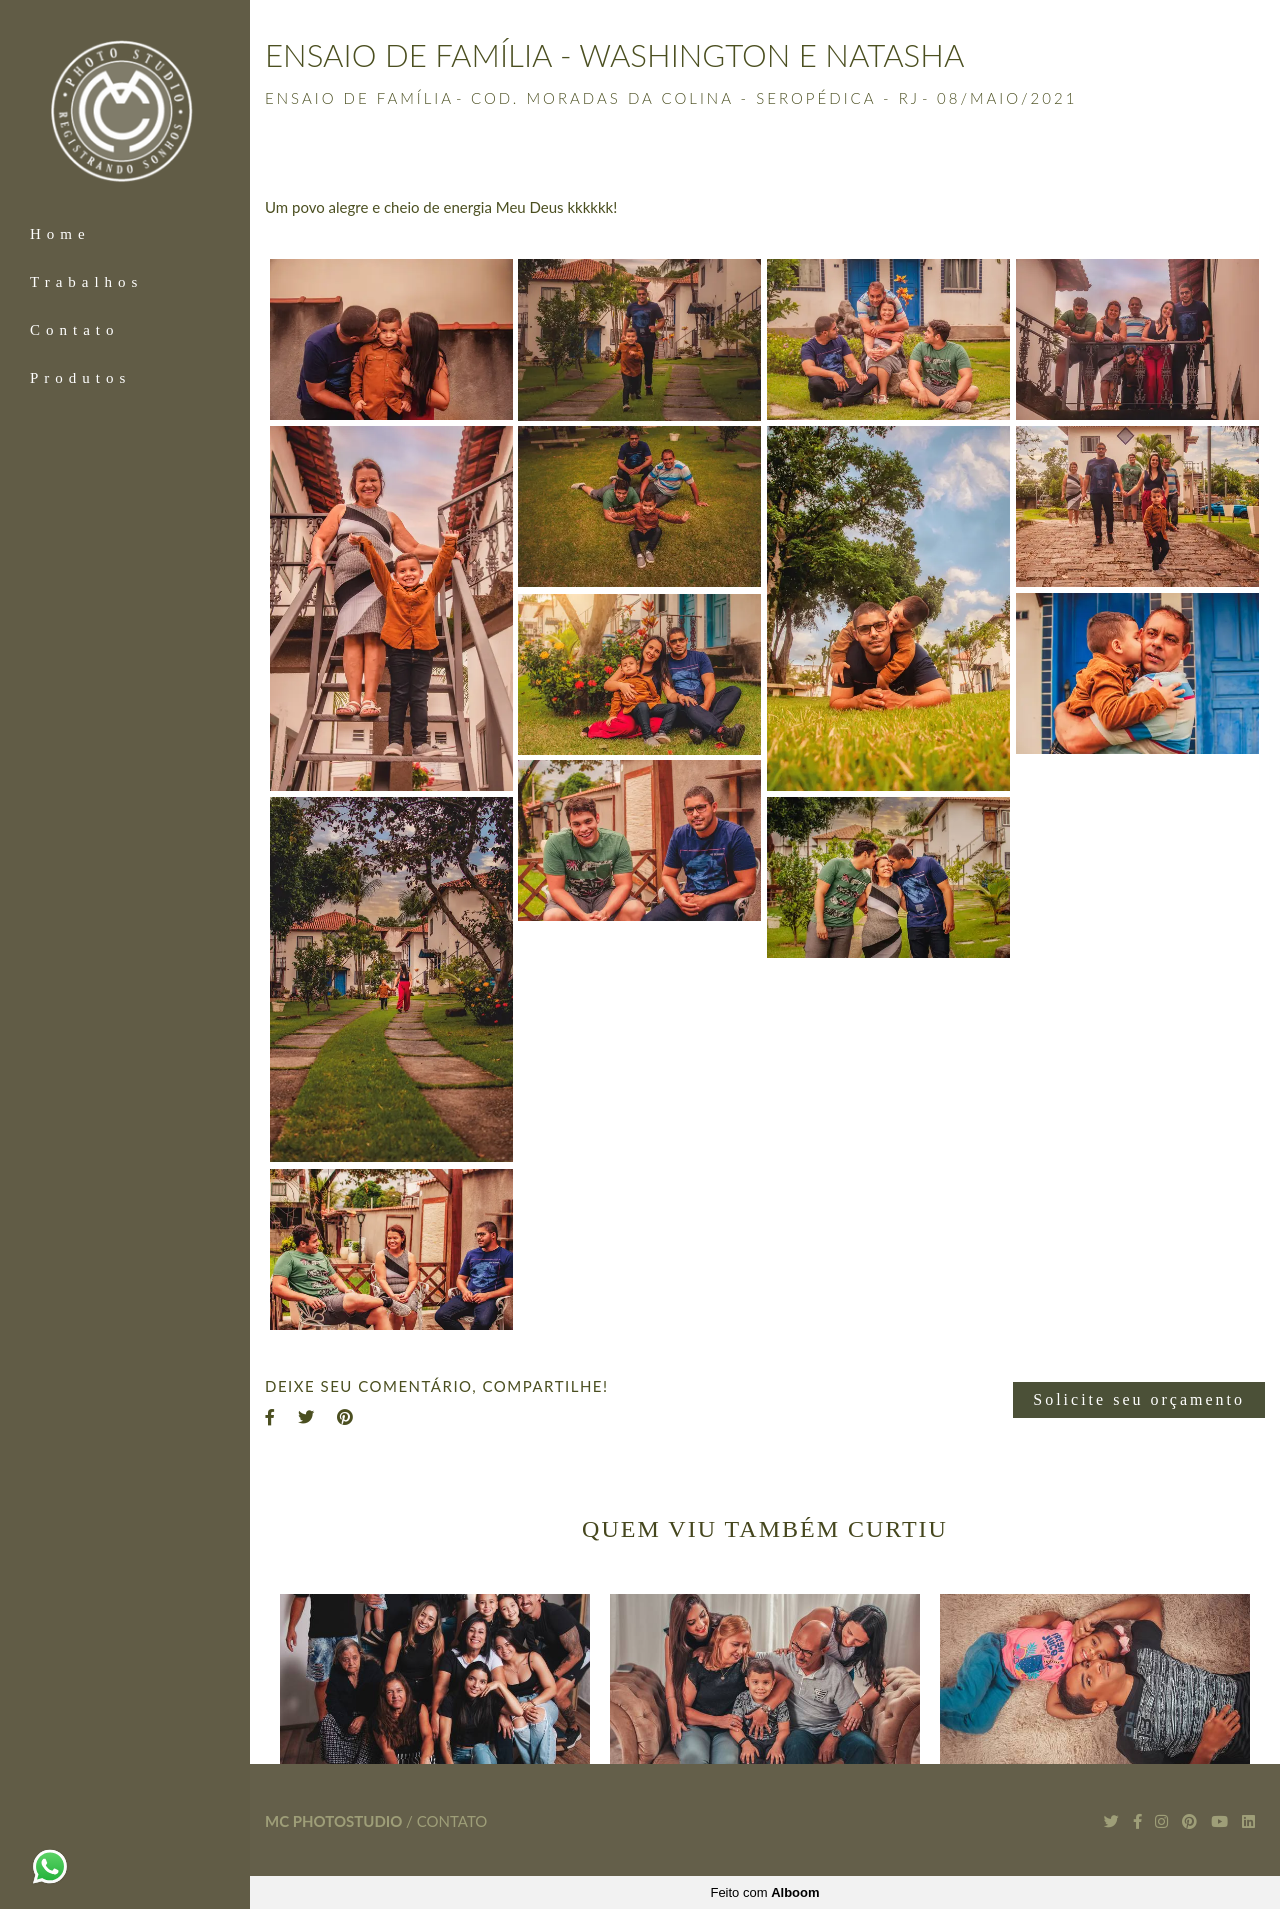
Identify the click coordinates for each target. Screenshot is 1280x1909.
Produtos (80, 378)
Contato (75, 330)
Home (60, 234)
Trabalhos (86, 282)
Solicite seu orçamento (1139, 1399)
